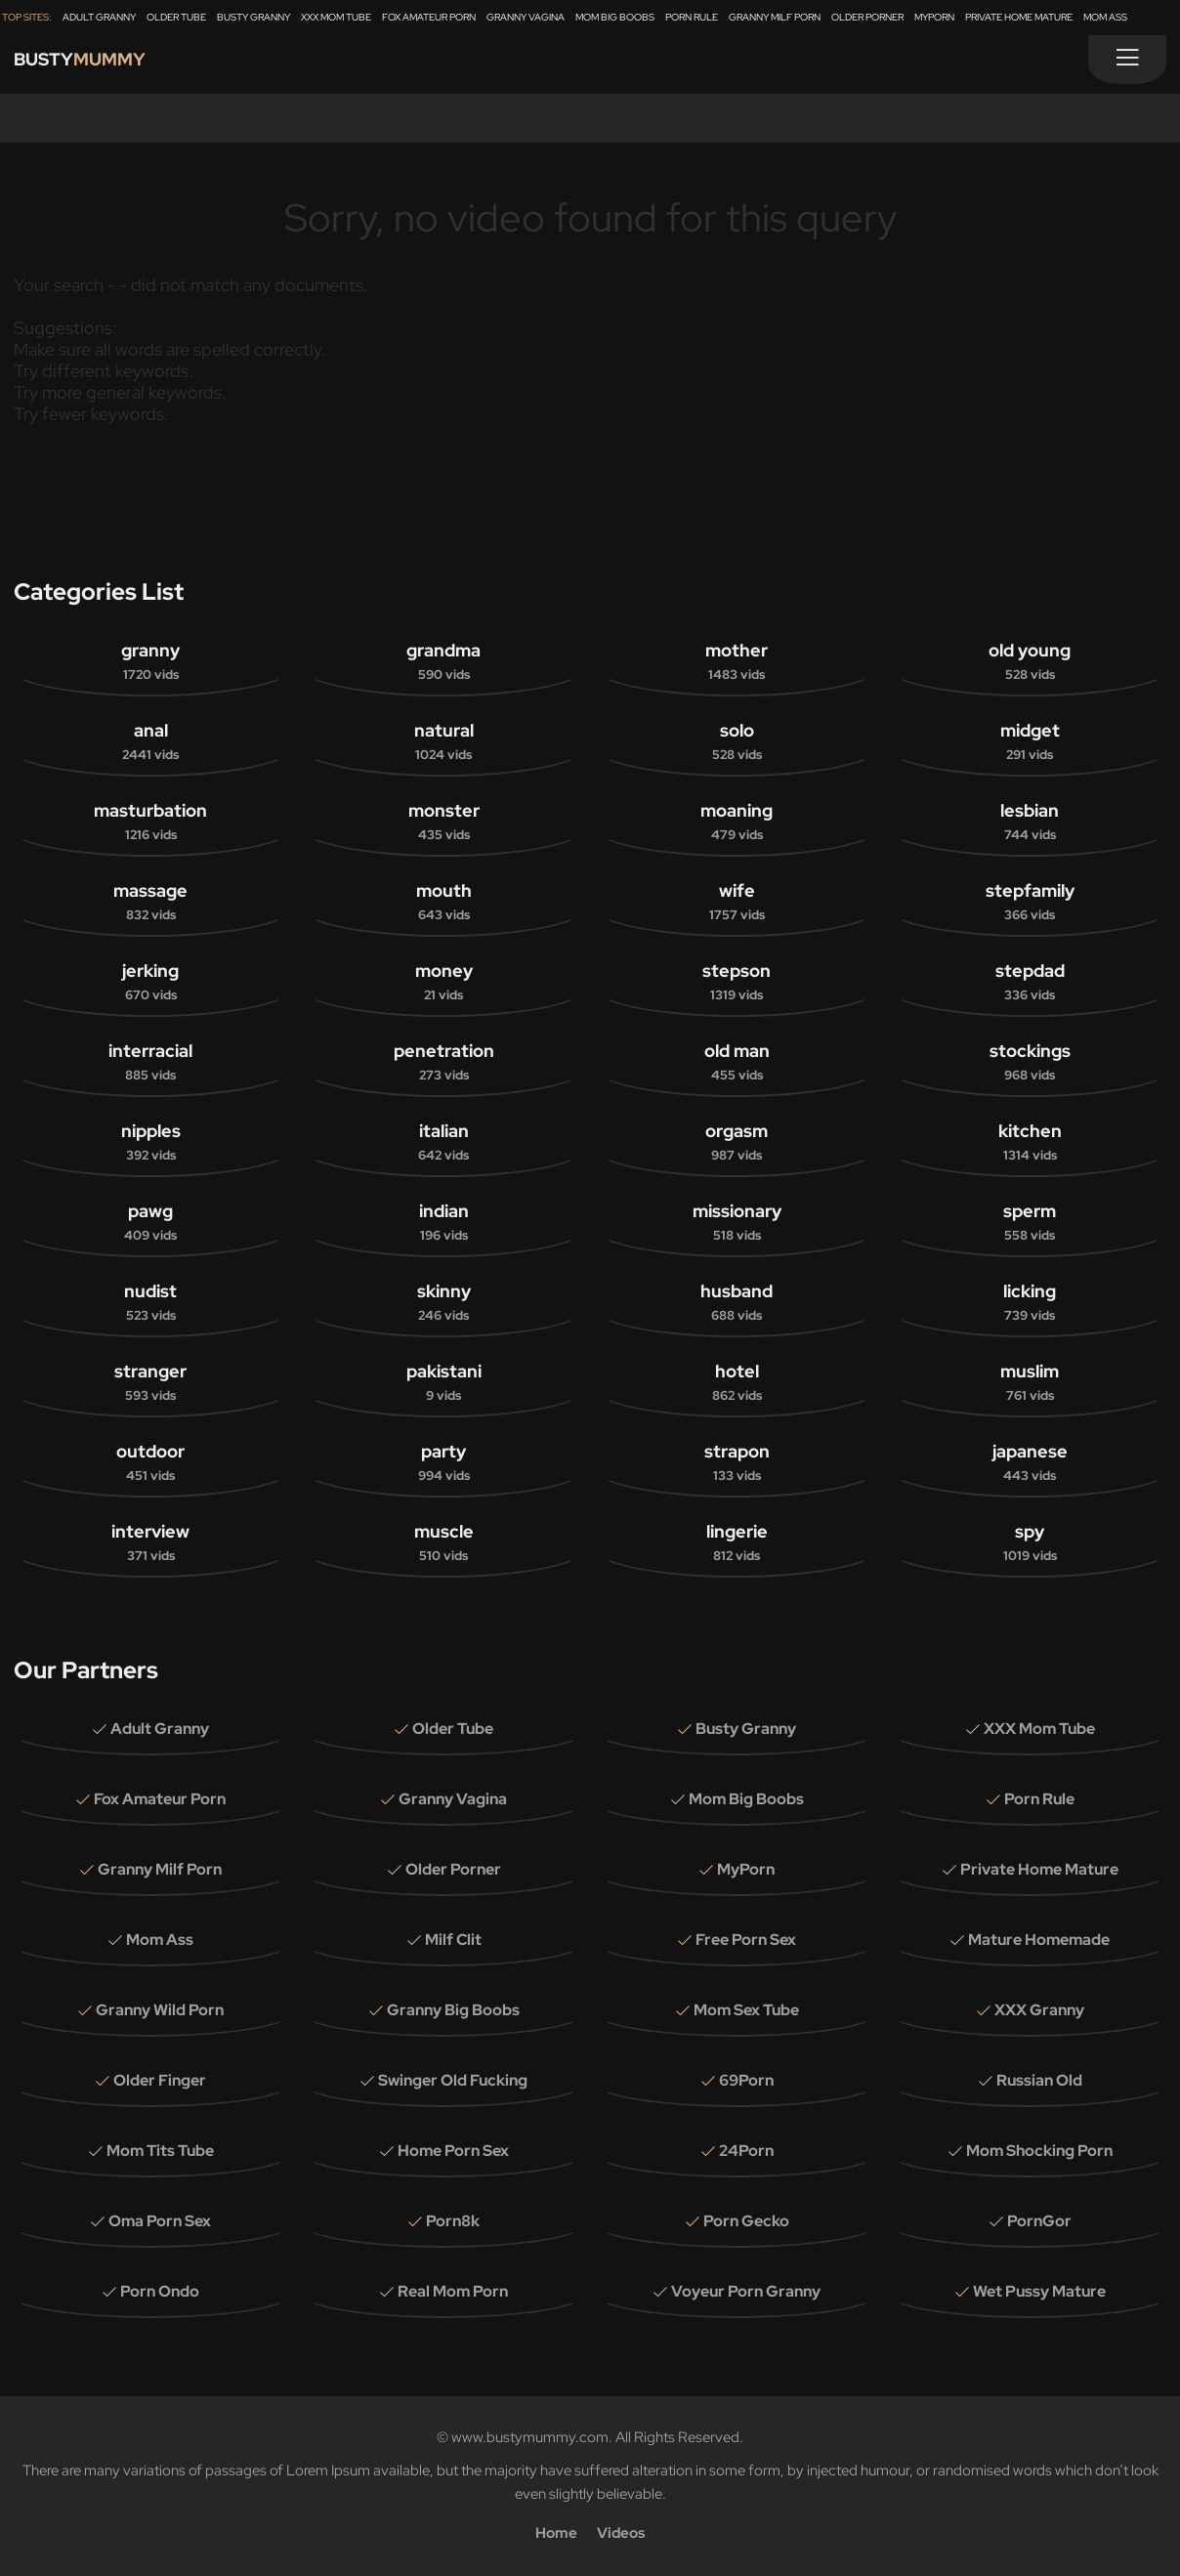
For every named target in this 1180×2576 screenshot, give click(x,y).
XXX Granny (1039, 2010)
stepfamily (1029, 902)
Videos (621, 2533)
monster (443, 822)
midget (1029, 742)
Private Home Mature (1019, 17)
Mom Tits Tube (160, 2150)
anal (150, 742)
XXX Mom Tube (336, 17)
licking (1029, 1303)
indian (443, 1223)
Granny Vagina (525, 17)
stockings (1029, 1062)
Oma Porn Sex (159, 2221)
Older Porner (867, 17)
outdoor (150, 1463)
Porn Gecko (746, 2221)
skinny (443, 1303)
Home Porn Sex (453, 2150)
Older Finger (159, 2080)
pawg (150, 1223)
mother (736, 662)
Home (556, 2533)
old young (1029, 662)
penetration (443, 1062)
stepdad (1029, 982)
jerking (150, 982)
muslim (1029, 1383)
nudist (150, 1303)
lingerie (736, 1543)
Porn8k (453, 2221)
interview (150, 1543)
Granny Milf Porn (775, 17)
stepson (736, 982)
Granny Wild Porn (160, 2010)
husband (736, 1303)
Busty (94, 64)
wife (736, 902)
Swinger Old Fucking (452, 2080)
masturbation (150, 822)
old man (736, 1062)
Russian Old (1039, 2080)
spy (1029, 1543)
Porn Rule (691, 17)
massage (150, 902)
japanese (1029, 1463)
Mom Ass (1105, 17)
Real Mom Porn (453, 2291)
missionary (736, 1223)
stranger (150, 1383)
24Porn (746, 2150)
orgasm (736, 1142)
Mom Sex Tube (746, 2010)
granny (150, 662)
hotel (736, 1383)
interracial (150, 1062)
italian (443, 1142)
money (443, 982)
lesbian (1029, 822)
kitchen (1029, 1142)
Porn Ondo (159, 2291)
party (443, 1463)
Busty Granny (253, 17)
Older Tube (176, 17)
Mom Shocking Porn (1039, 2150)
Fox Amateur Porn (429, 17)
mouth (443, 902)
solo (736, 742)
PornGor (1039, 2221)
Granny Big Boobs (453, 2010)
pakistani (443, 1383)
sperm (1029, 1223)
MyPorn (934, 17)
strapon (736, 1463)
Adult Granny (99, 17)
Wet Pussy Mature (1039, 2291)
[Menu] (1127, 59)
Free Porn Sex (745, 1939)
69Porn (746, 2080)
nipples (150, 1142)
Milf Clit (453, 1939)
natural (443, 742)
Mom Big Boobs (614, 17)
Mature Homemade (1039, 1939)
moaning (736, 822)
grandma (443, 662)
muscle (443, 1543)
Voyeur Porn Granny (746, 2291)
